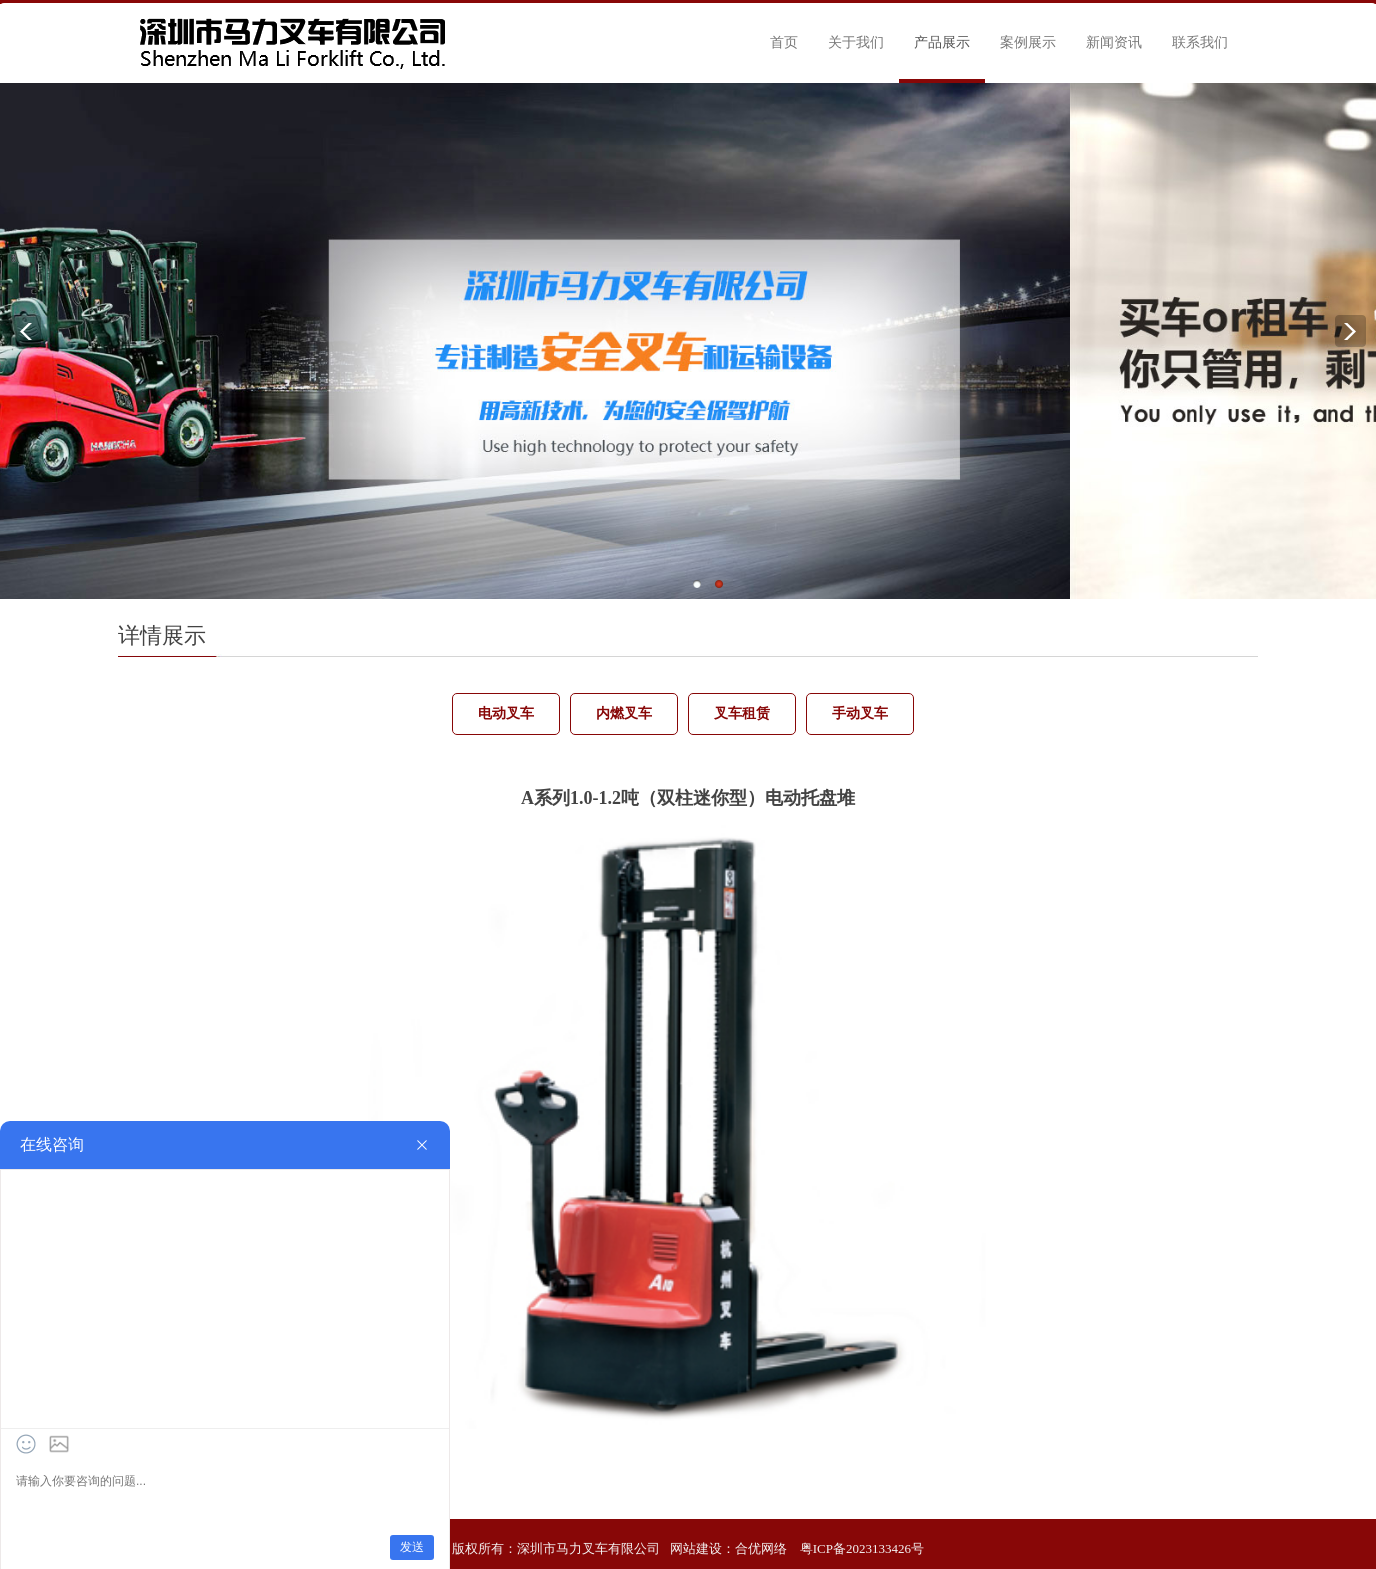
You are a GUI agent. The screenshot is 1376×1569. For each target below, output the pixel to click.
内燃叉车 (624, 713)
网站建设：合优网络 (728, 1548)
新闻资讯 (1114, 42)
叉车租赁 (742, 713)
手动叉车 (860, 713)
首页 (784, 42)
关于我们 (856, 42)
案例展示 (1028, 42)
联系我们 (1200, 42)
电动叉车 (506, 713)
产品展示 (942, 42)
